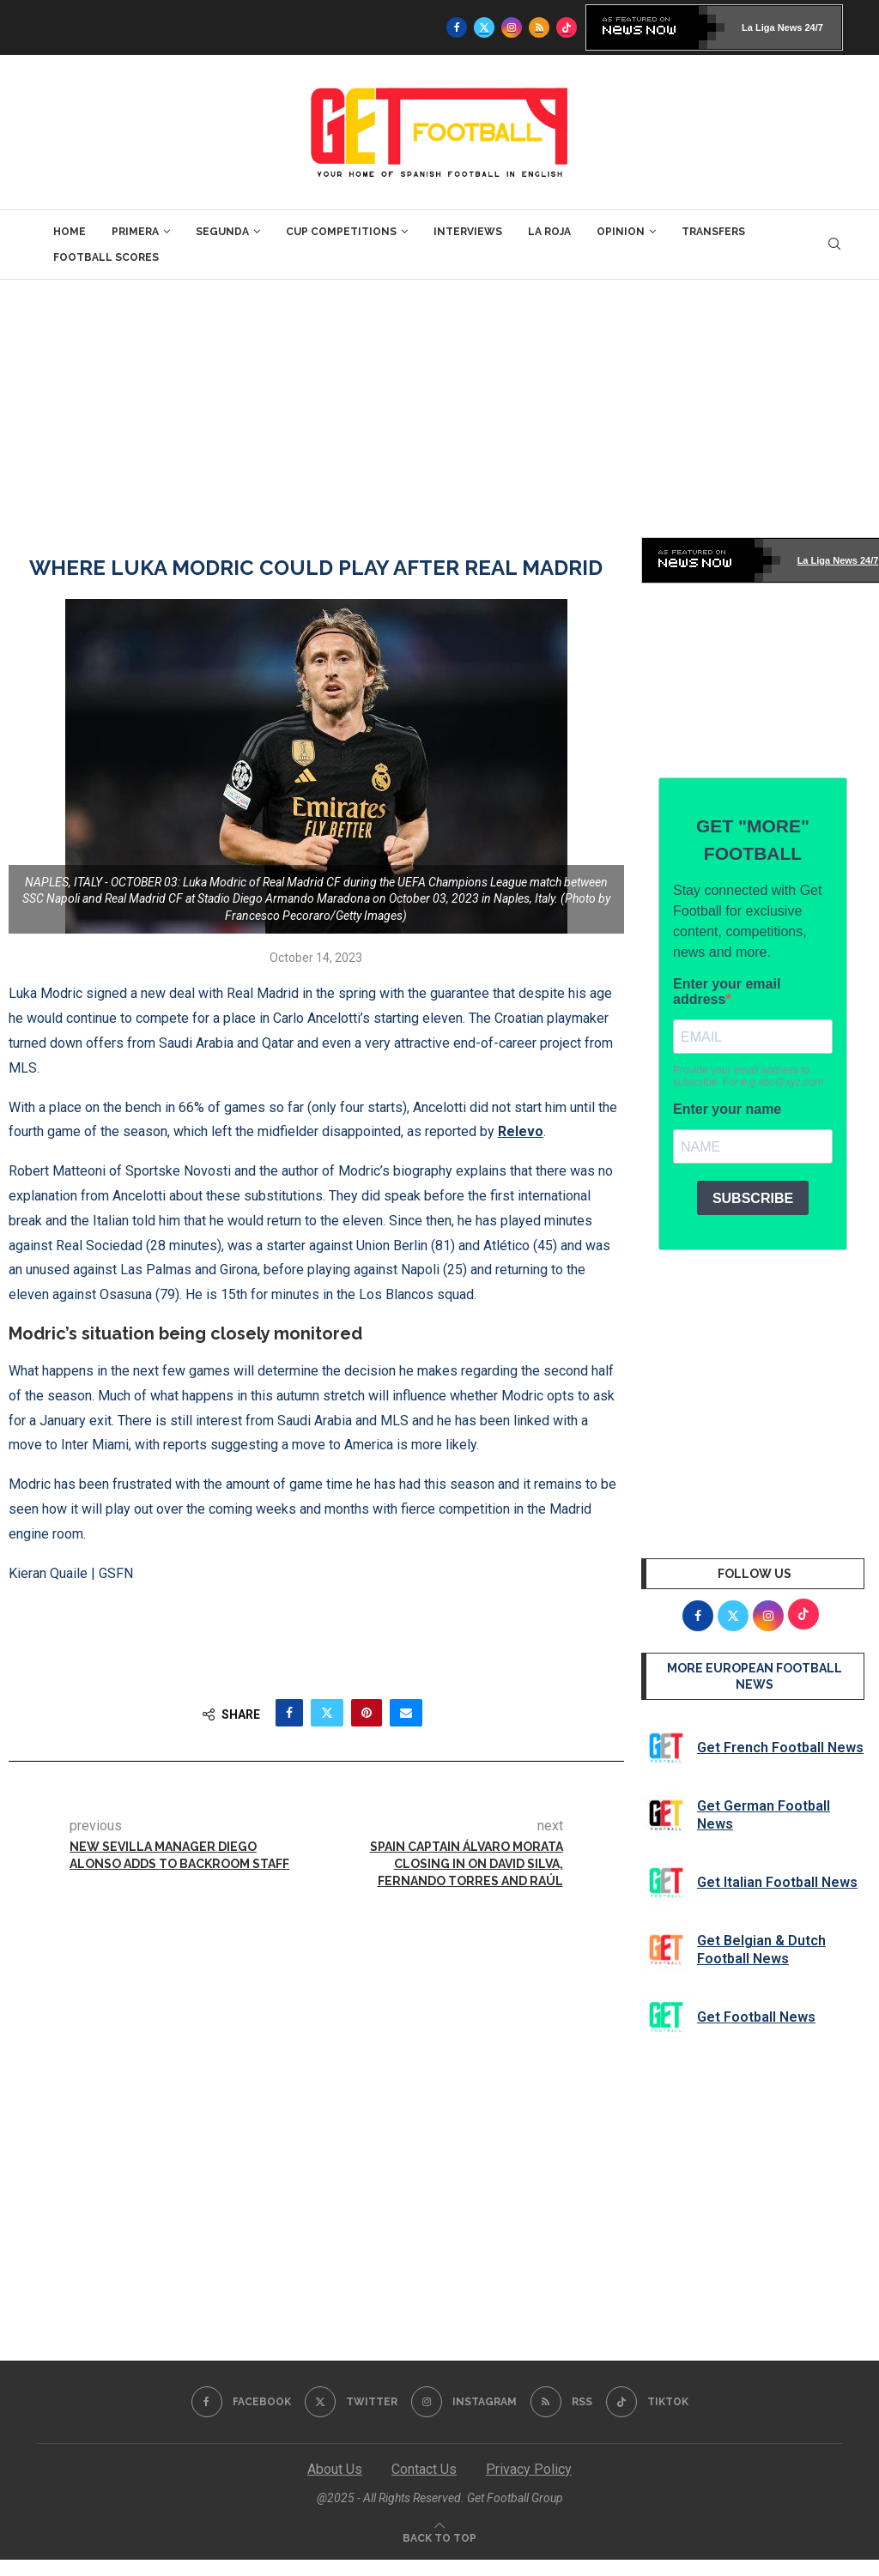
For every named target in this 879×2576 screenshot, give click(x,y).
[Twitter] (484, 27)
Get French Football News (780, 1747)
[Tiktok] (566, 27)
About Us (334, 2469)
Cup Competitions (341, 232)
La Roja (549, 232)
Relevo (520, 1131)
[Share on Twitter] (327, 1712)
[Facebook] (456, 27)
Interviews (467, 232)
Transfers (713, 232)
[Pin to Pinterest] (366, 1712)
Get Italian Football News (777, 1882)
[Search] (834, 244)
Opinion (621, 232)
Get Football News (756, 2017)
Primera (135, 232)
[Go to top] (439, 2537)
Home (69, 232)
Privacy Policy (529, 2469)
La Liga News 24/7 (782, 27)
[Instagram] (511, 27)
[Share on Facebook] (289, 1712)
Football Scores (106, 257)
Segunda (222, 232)
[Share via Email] (406, 1712)
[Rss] (539, 27)
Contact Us (424, 2469)
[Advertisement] (439, 408)
